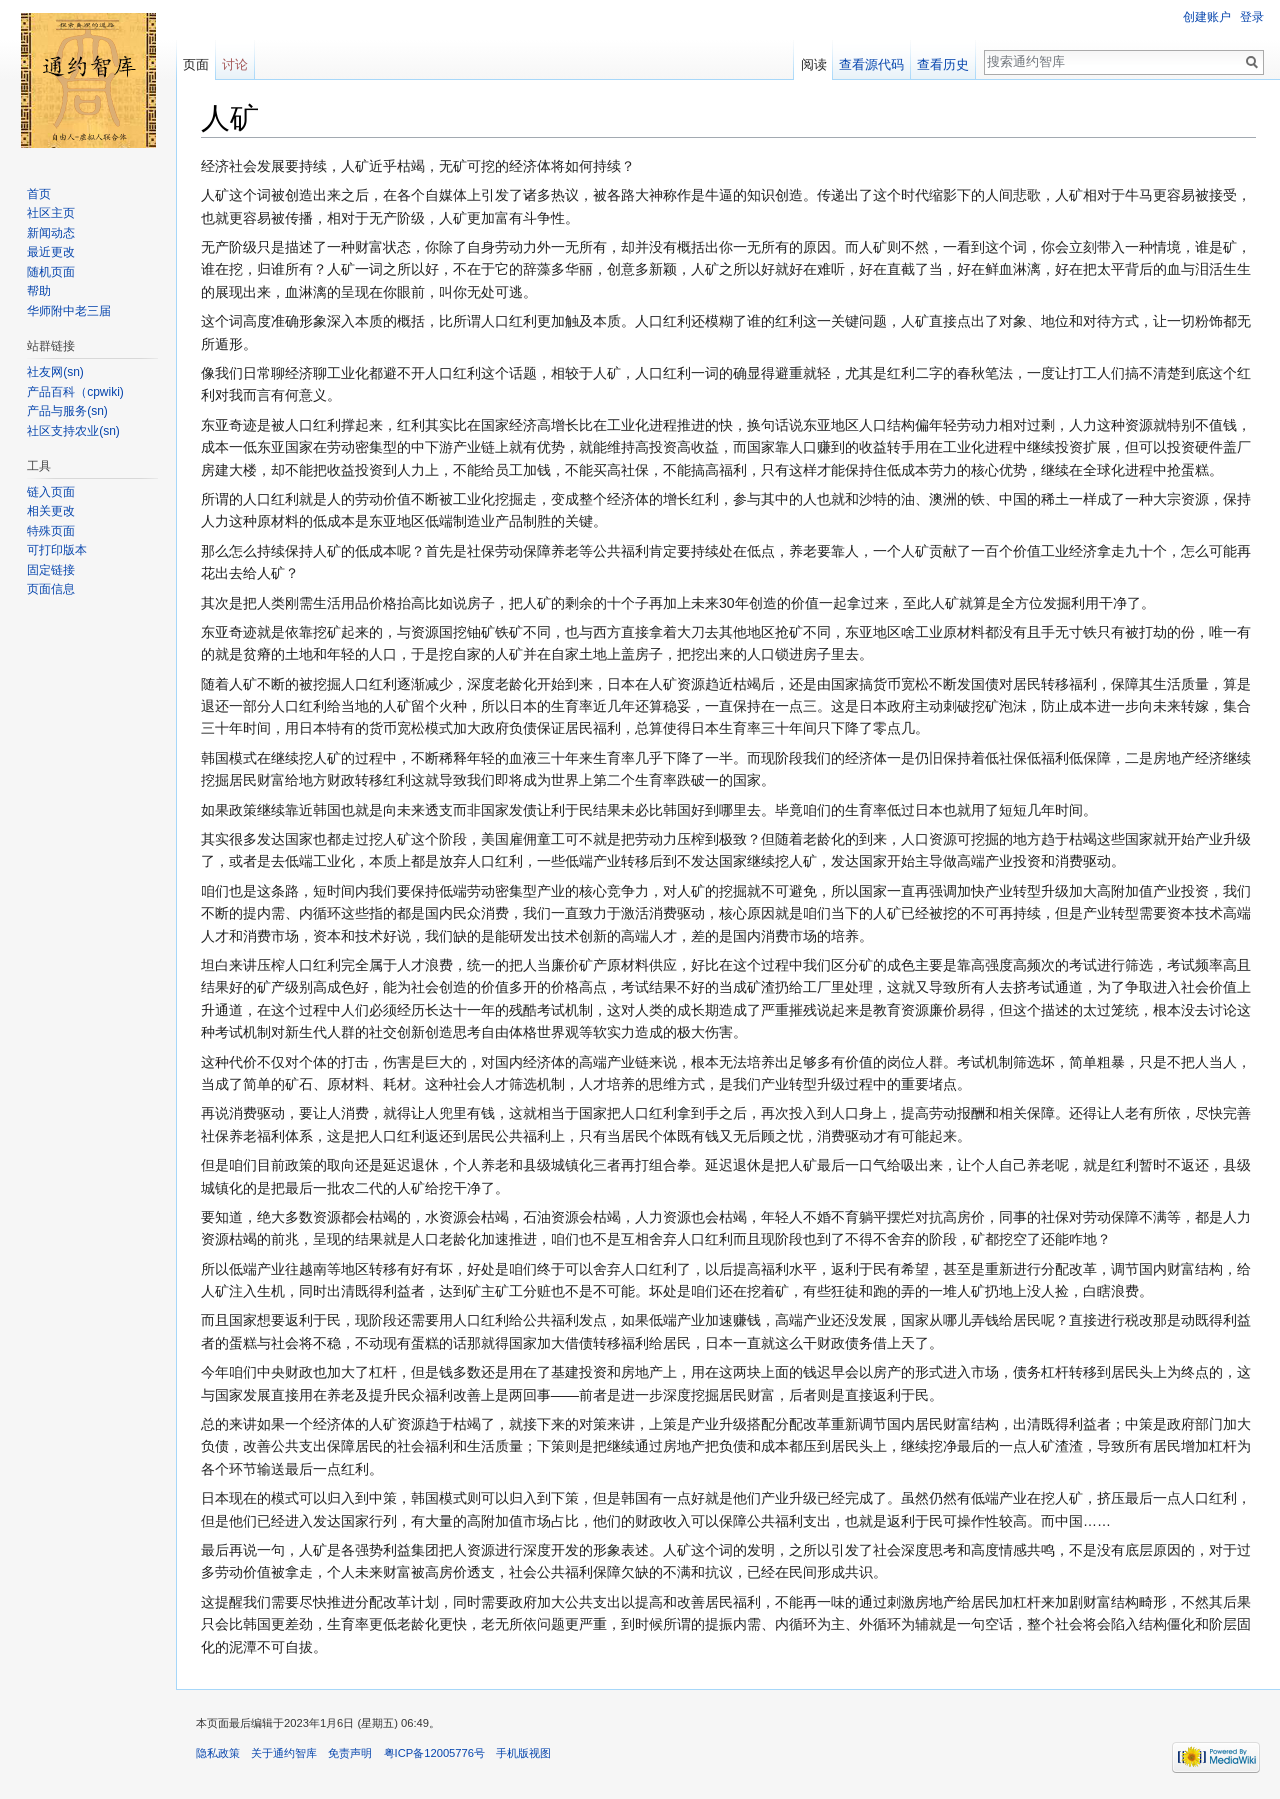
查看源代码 (871, 64)
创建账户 (1207, 17)
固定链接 (51, 570)
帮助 (39, 291)
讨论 (235, 64)
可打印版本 (57, 550)
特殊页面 (51, 531)
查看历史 (943, 64)
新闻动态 (51, 233)
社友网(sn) (55, 372)
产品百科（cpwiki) (75, 392)
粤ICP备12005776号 (434, 1753)
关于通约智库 (284, 1753)
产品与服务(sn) (67, 411)
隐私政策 (218, 1753)
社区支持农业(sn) (73, 431)
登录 (1252, 17)
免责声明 (350, 1753)
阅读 (814, 64)
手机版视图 (523, 1753)
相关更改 (51, 511)
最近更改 (51, 252)
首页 (39, 194)
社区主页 (51, 213)
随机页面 (51, 272)
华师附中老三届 (69, 311)
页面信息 (51, 589)
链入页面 (51, 492)
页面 (196, 64)
